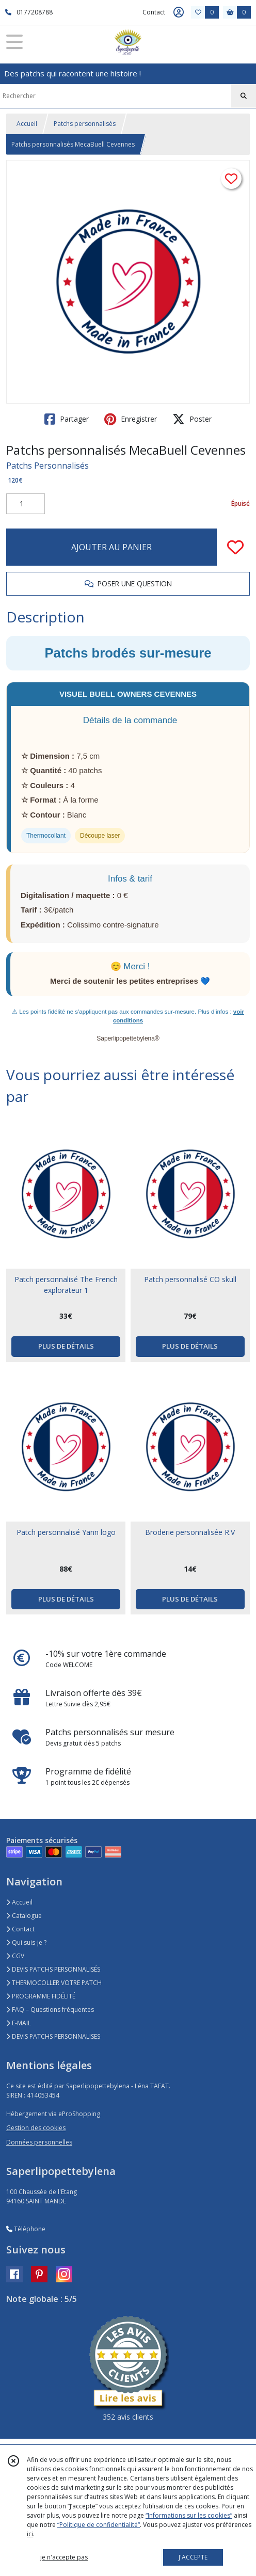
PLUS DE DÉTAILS (66, 1346)
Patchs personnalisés (85, 123)
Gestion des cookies (36, 2127)
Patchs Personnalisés (47, 465)
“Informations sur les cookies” (189, 2515)
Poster (192, 419)
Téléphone (25, 2229)
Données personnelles (39, 2142)
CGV (15, 1955)
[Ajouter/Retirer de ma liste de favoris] (235, 547)
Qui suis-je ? (26, 1942)
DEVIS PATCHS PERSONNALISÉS (53, 1969)
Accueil (27, 123)
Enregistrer (130, 419)
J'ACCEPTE (193, 2557)
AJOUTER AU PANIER (111, 547)
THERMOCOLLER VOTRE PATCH (54, 1982)
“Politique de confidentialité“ (98, 2524)
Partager (66, 419)
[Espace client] (178, 12)
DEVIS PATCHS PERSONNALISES (53, 2036)
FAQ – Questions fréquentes (50, 2009)
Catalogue (24, 1915)
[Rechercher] (243, 96)
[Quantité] (25, 503)
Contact (153, 12)
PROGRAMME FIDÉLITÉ (40, 1996)
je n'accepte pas (64, 2557)
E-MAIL (18, 2023)
